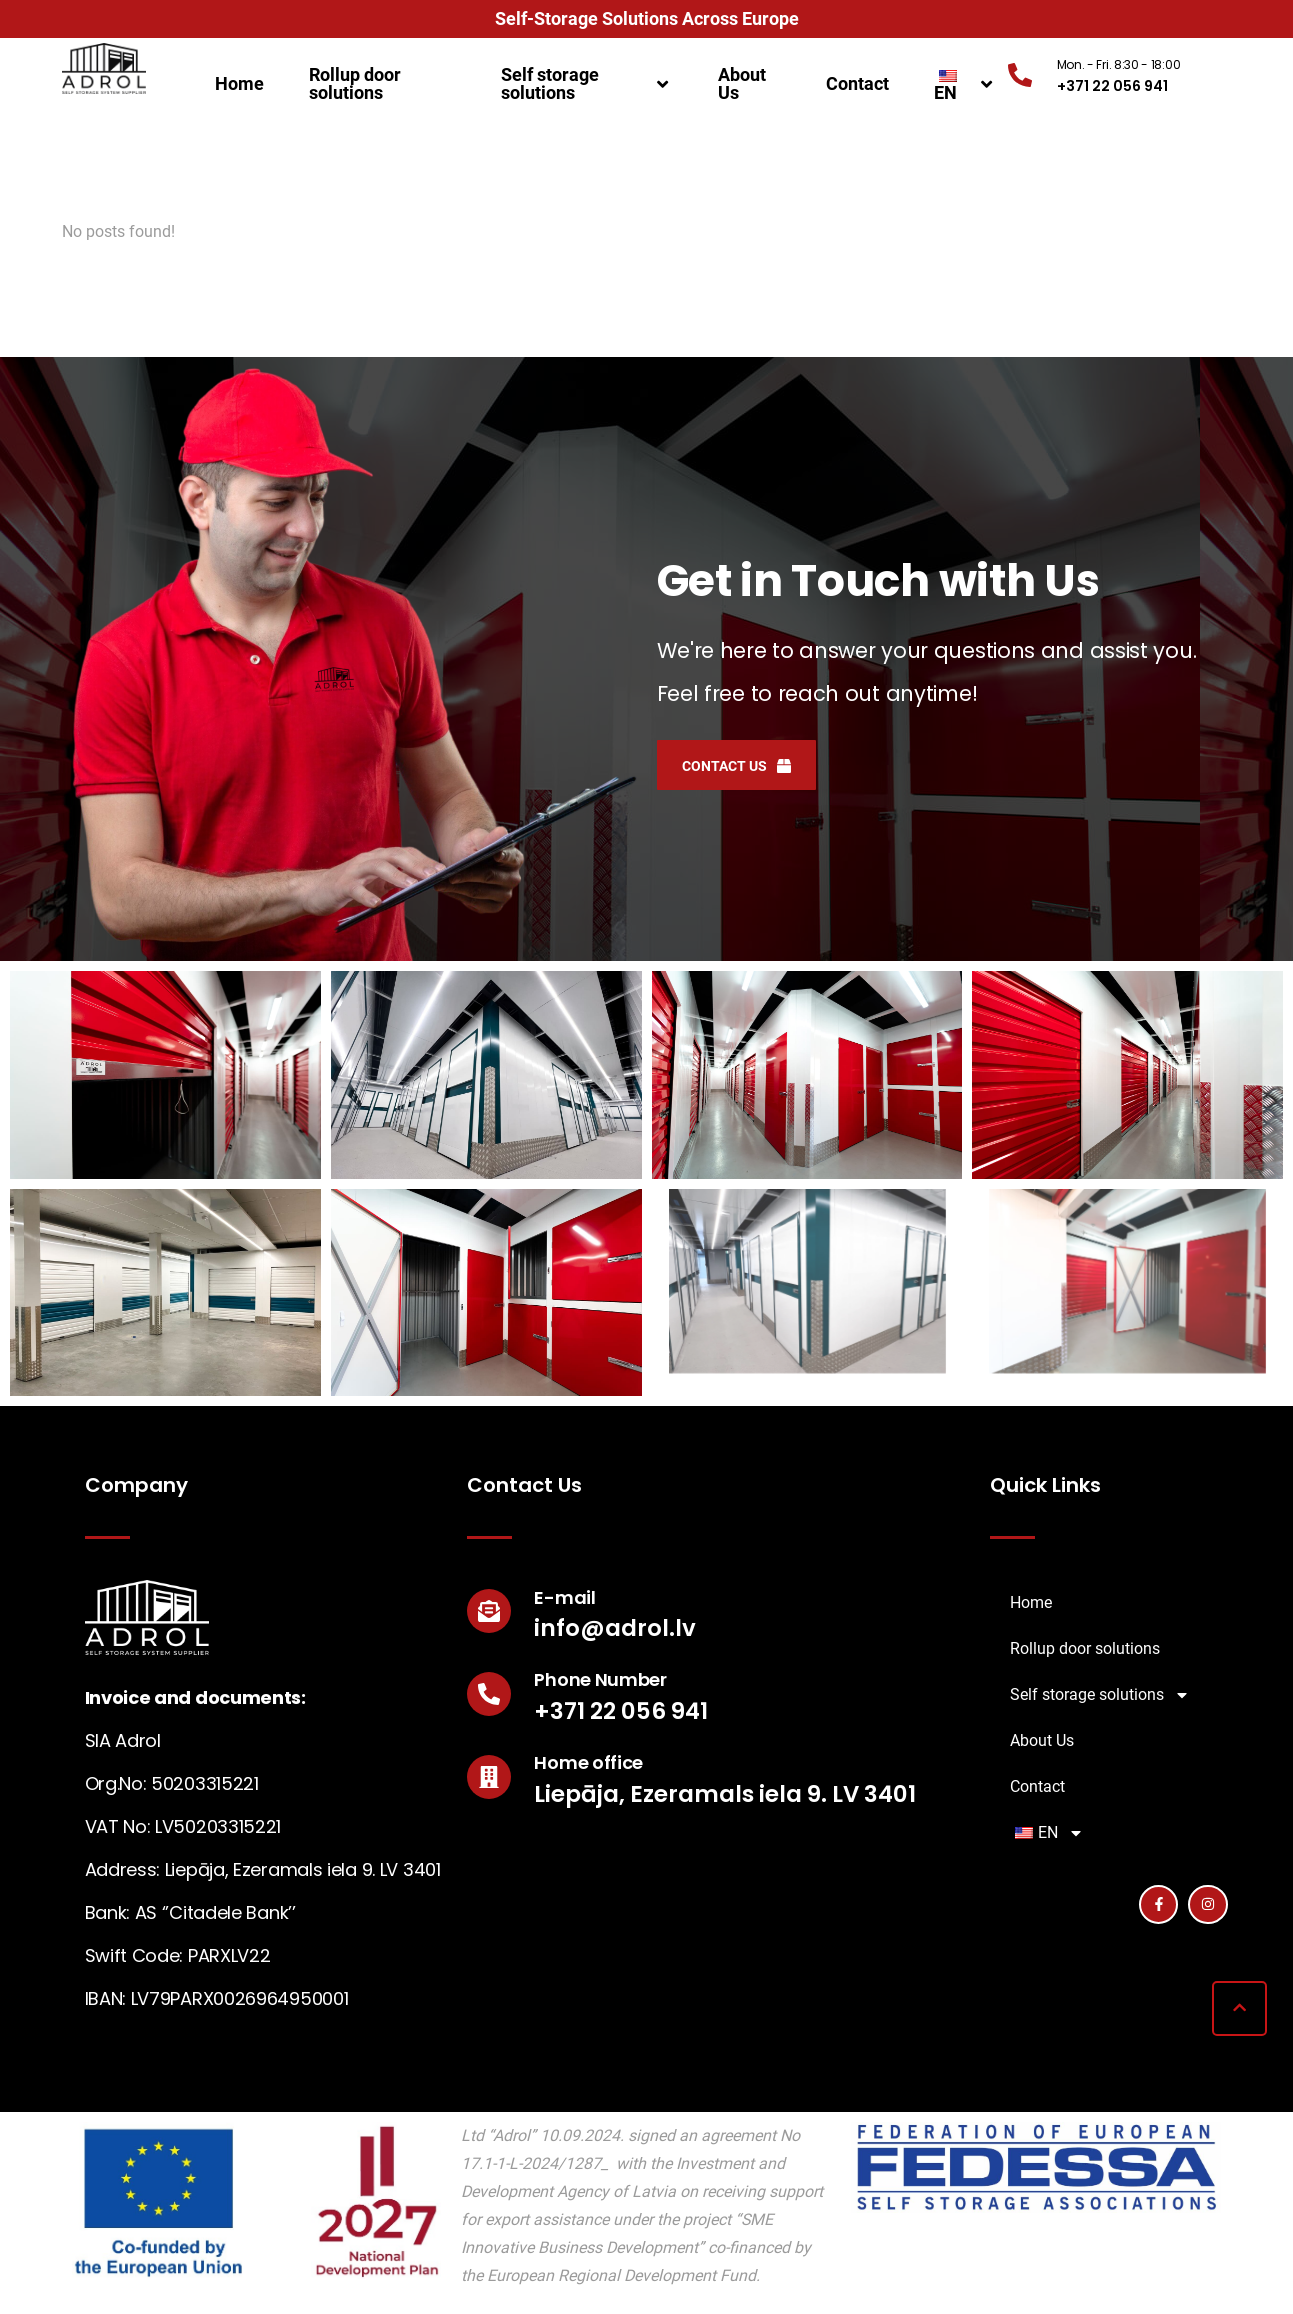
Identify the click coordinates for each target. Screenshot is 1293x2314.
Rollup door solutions (355, 83)
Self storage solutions (587, 83)
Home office (588, 1762)
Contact (857, 83)
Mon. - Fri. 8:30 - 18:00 (1119, 64)
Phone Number (600, 1679)
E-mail (564, 1597)
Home (239, 83)
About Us (742, 83)
